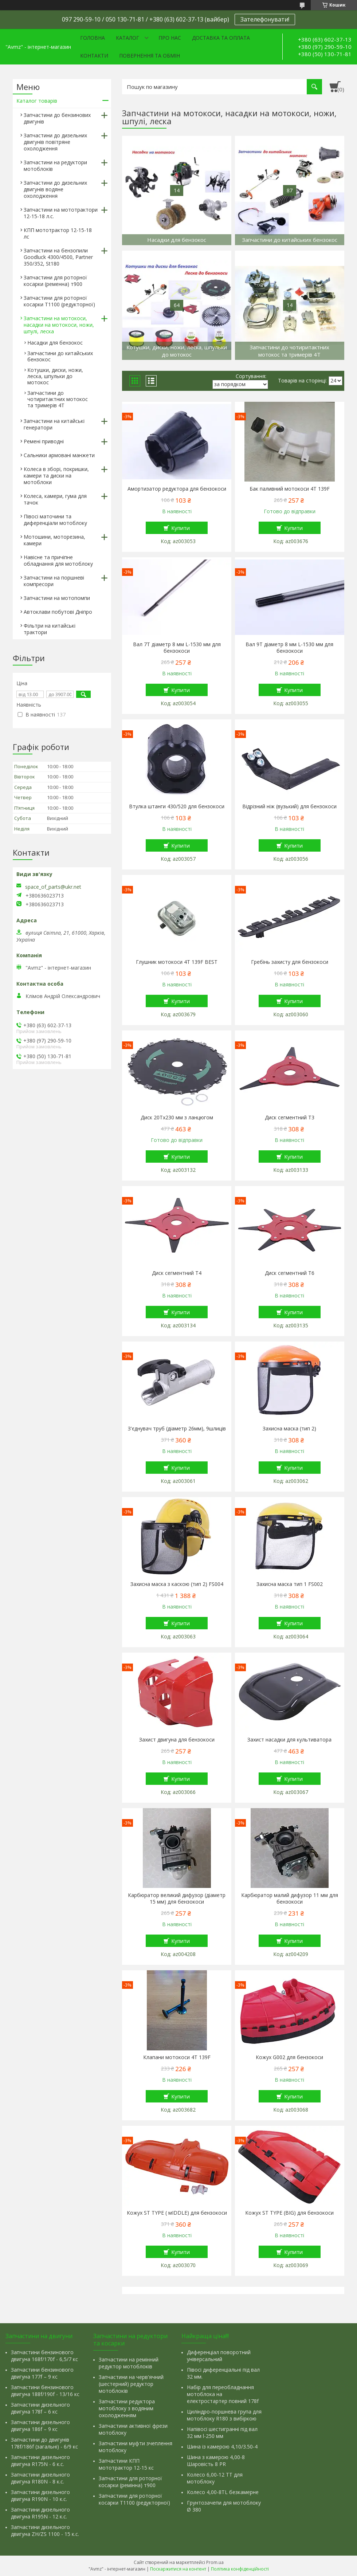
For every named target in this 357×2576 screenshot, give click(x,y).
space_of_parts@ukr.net (53, 887)
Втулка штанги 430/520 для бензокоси (176, 806)
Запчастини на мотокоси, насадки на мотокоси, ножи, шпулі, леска (59, 325)
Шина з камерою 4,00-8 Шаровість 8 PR (216, 2460)
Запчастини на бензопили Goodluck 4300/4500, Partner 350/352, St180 (58, 257)
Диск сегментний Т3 (289, 1117)
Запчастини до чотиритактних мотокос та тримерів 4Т (57, 399)
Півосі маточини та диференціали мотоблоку (55, 519)
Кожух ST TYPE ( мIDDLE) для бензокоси (177, 2213)
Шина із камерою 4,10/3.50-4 (222, 2446)
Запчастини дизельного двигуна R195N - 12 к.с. (40, 2513)
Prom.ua (215, 2562)
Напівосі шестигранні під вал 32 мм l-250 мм (222, 2432)
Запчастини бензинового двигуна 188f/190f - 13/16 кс (45, 2391)
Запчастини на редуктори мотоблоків (55, 165)
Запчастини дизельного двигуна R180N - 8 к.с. (40, 2478)
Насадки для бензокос (55, 342)
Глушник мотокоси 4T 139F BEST (176, 962)
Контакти (94, 55)
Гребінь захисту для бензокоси (289, 962)
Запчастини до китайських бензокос (60, 356)
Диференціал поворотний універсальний (219, 2356)
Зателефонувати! (264, 19)
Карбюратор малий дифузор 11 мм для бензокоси (289, 1898)
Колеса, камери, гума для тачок (55, 499)
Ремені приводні (44, 441)
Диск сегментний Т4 (176, 1273)
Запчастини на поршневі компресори (54, 581)
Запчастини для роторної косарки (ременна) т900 (55, 280)
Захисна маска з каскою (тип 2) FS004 (176, 1584)
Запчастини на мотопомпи (57, 597)
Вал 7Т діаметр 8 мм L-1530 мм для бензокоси (177, 647)
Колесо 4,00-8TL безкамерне (223, 2492)
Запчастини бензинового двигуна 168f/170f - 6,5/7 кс (44, 2356)
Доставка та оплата (221, 37)
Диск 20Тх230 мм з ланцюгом (177, 1117)
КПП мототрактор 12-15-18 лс (58, 233)
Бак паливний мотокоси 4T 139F (290, 489)
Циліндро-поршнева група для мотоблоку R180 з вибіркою (224, 2415)
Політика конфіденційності (240, 2569)
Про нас (169, 37)
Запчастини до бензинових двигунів (57, 118)
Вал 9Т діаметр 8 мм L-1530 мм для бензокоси (289, 647)
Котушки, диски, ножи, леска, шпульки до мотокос (55, 376)
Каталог (127, 37)
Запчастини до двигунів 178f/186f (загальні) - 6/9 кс (44, 2443)
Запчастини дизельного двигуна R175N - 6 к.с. (40, 2460)
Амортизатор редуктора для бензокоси (177, 489)
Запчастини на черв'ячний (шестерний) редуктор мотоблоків (131, 2383)
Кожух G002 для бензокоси (289, 2057)
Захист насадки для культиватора (289, 1739)
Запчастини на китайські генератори (54, 424)
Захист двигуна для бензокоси (177, 1739)
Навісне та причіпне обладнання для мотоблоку (58, 560)
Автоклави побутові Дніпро (58, 611)
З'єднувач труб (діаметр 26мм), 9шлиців (177, 1428)
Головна (92, 37)
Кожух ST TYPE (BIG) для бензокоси (289, 2213)
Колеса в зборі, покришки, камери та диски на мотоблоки (56, 476)
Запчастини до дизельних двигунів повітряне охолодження (55, 142)
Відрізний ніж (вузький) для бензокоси (289, 806)
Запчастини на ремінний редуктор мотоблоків (128, 2363)
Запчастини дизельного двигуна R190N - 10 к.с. (40, 2495)
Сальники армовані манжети (59, 455)
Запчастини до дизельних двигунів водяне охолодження (55, 189)
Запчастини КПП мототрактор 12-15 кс (126, 2464)
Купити (180, 527)
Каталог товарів (36, 100)
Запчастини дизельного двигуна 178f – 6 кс (40, 2408)
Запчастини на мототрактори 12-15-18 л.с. (61, 213)
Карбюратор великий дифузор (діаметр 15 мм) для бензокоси (176, 1898)
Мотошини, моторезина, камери (54, 540)
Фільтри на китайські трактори (49, 629)
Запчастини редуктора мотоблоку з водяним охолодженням (127, 2408)
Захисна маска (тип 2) (289, 1428)
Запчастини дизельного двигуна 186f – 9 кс (40, 2425)
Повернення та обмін (149, 55)
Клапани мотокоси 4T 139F (177, 2057)
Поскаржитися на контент (178, 2569)
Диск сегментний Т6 (289, 1273)
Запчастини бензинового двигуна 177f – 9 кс (42, 2373)
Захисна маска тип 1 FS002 (289, 1584)
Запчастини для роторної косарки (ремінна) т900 (130, 2482)
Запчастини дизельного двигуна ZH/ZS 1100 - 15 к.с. (45, 2530)
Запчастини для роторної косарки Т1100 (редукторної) (59, 301)
